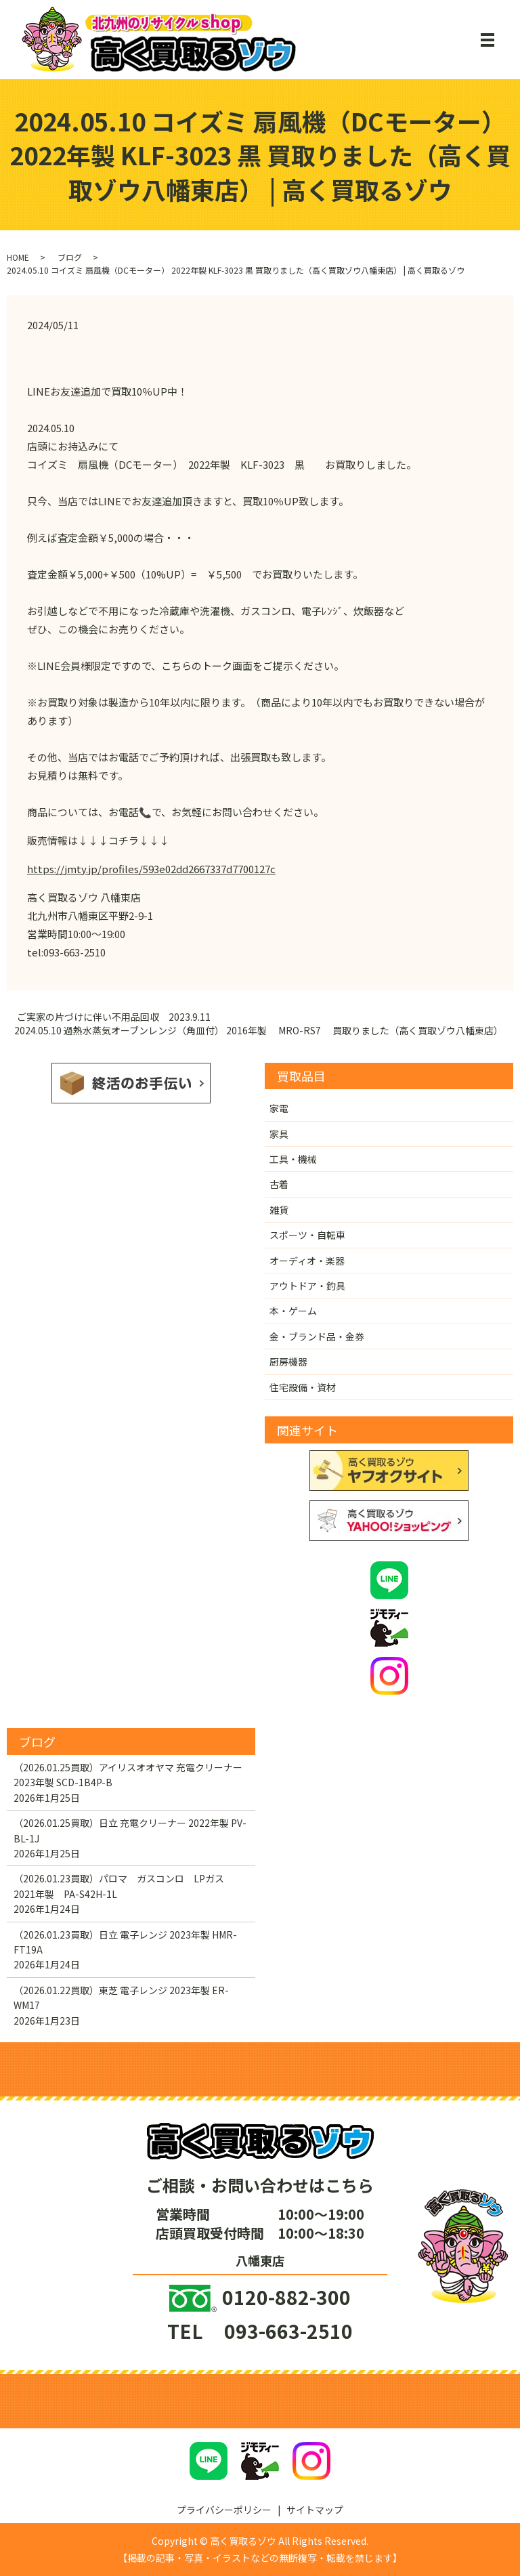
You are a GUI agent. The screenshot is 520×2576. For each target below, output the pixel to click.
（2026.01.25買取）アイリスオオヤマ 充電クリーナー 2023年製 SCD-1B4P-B (128, 1774)
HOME (18, 257)
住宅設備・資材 (302, 1387)
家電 (278, 1108)
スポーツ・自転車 (307, 1235)
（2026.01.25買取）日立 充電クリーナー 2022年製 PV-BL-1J (130, 1830)
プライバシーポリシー (224, 2509)
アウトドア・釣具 (307, 1285)
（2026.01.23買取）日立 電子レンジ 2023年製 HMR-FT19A (125, 1942)
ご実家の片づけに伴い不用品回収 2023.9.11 (114, 1017)
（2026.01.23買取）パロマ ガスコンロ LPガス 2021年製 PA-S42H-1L (124, 1886)
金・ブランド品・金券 (316, 1336)
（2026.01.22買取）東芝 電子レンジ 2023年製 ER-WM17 (121, 1997)
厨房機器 (288, 1361)
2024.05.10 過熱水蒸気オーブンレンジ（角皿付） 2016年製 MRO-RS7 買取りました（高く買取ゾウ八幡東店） (258, 1030)
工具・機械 (293, 1159)
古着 (278, 1184)
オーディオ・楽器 (307, 1260)
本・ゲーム (293, 1310)
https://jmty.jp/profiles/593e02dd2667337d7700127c (151, 869)
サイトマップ (314, 2509)
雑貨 (278, 1210)
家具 (278, 1134)
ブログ (70, 257)
